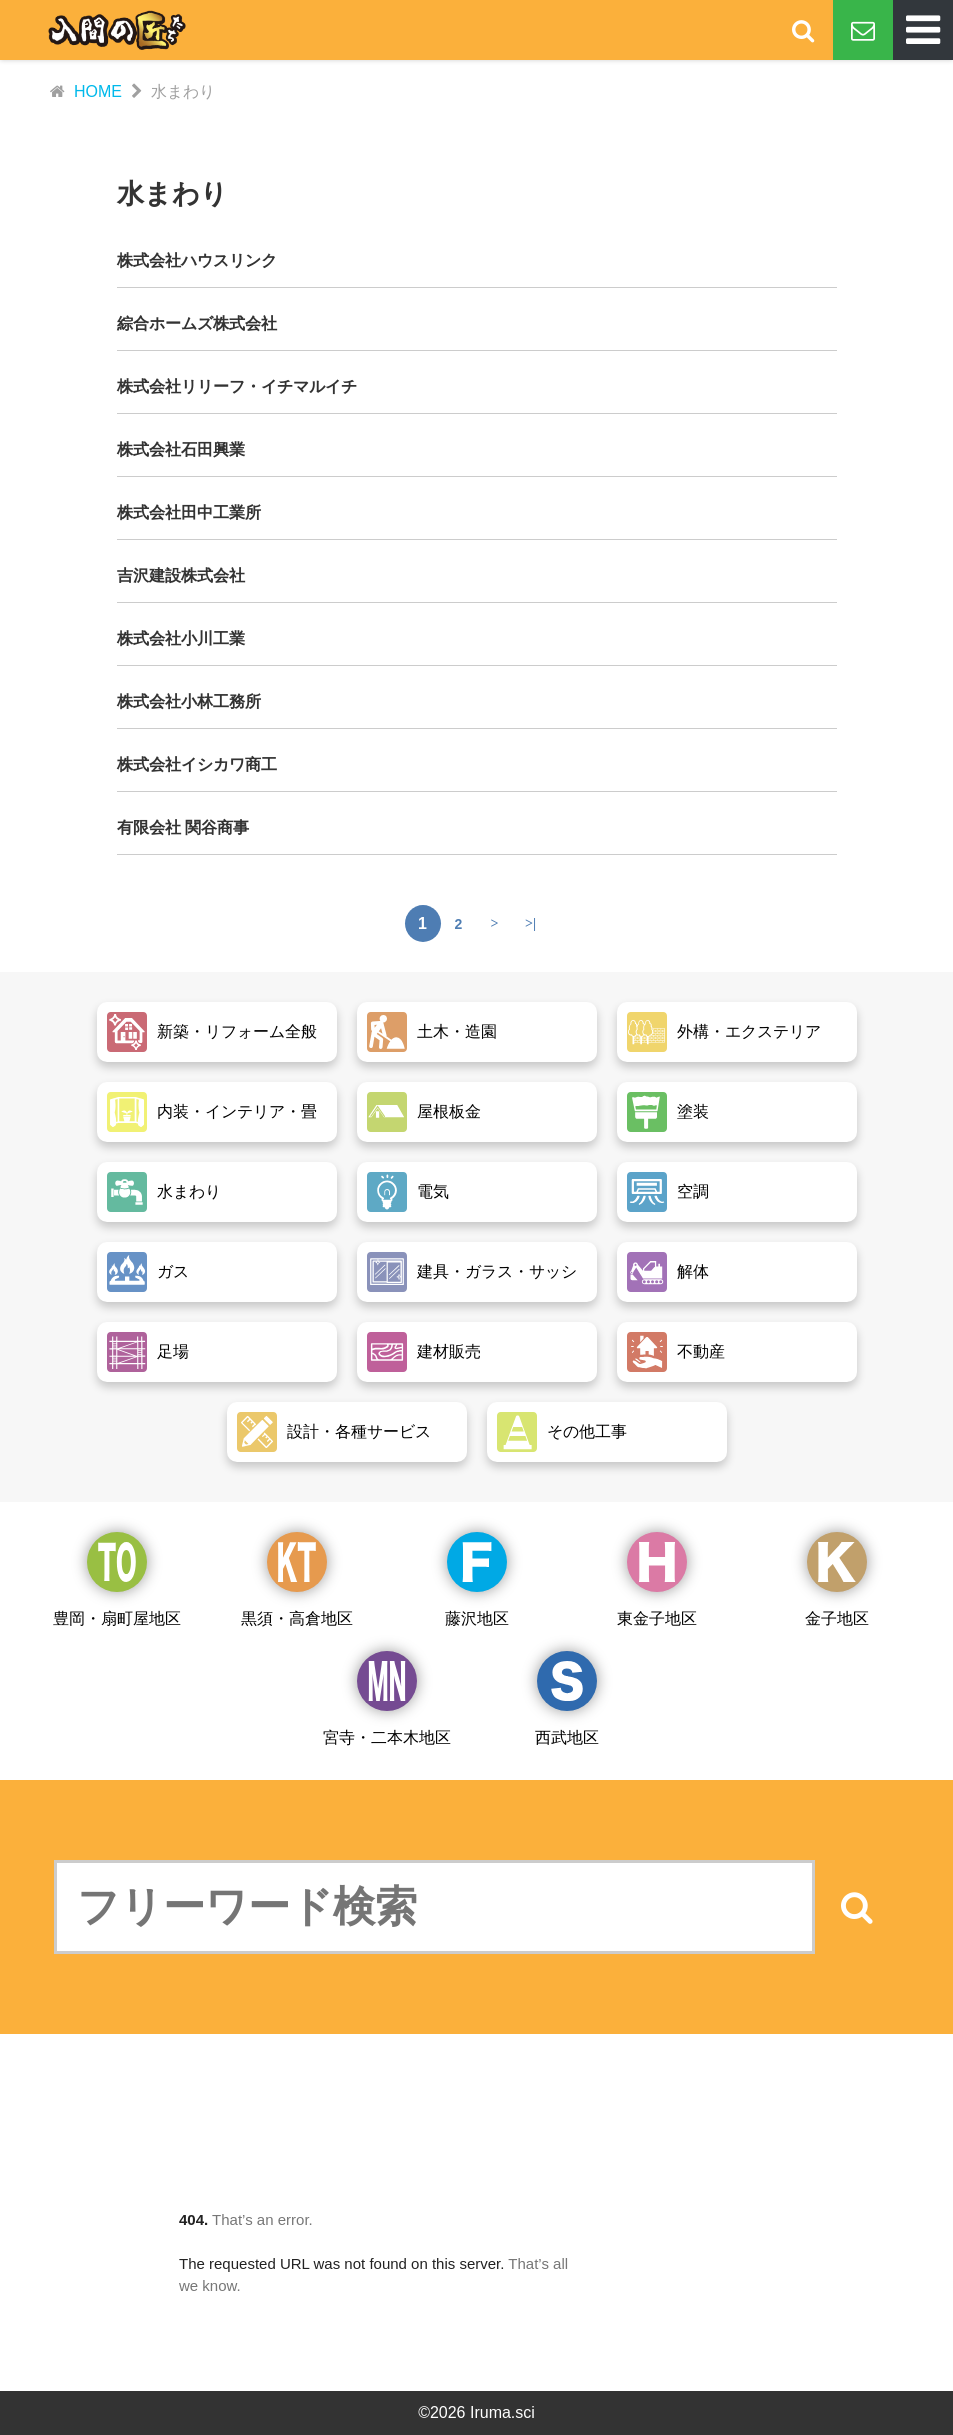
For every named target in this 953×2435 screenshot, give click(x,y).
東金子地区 (657, 1579)
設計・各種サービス (334, 1432)
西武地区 (567, 1698)
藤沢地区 (477, 1579)
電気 (408, 1192)
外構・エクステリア (724, 1032)
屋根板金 (424, 1112)
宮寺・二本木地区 (387, 1698)
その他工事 (562, 1432)
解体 (668, 1272)
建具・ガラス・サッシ (472, 1272)
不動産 (676, 1352)
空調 (668, 1192)
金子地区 (837, 1579)
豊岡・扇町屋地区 (117, 1579)
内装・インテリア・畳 (212, 1112)
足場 (148, 1352)
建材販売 (424, 1352)
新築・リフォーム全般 (212, 1032)
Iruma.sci (502, 2412)
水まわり (164, 1192)
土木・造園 (432, 1032)
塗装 (668, 1112)
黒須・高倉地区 (297, 1579)
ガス (148, 1272)
